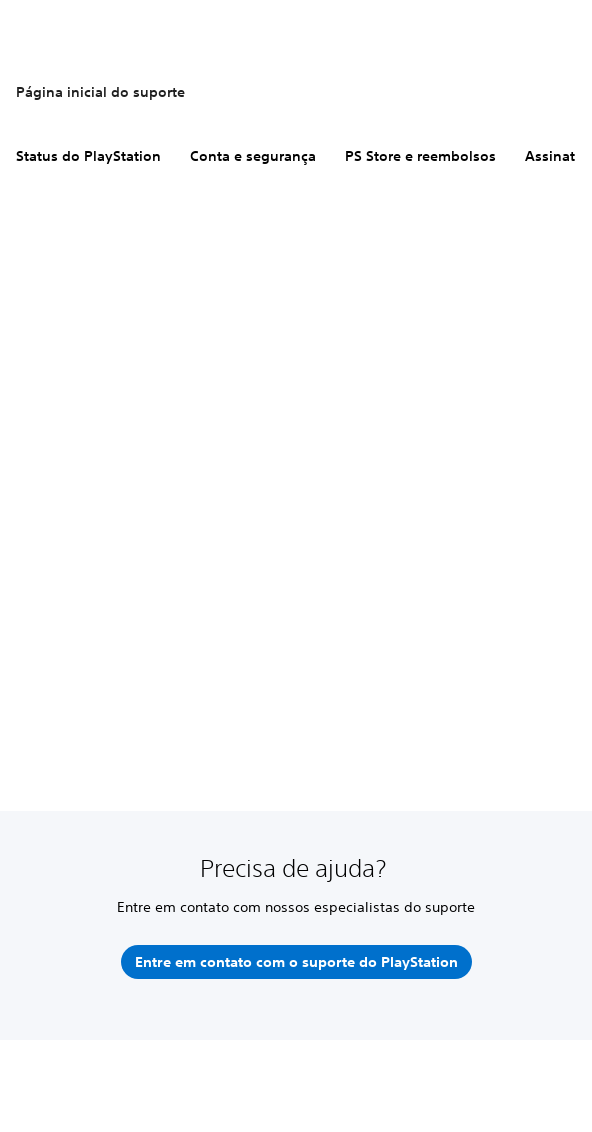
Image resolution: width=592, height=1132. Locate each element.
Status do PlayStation (88, 156)
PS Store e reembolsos (420, 156)
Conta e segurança (253, 156)
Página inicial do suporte (100, 92)
